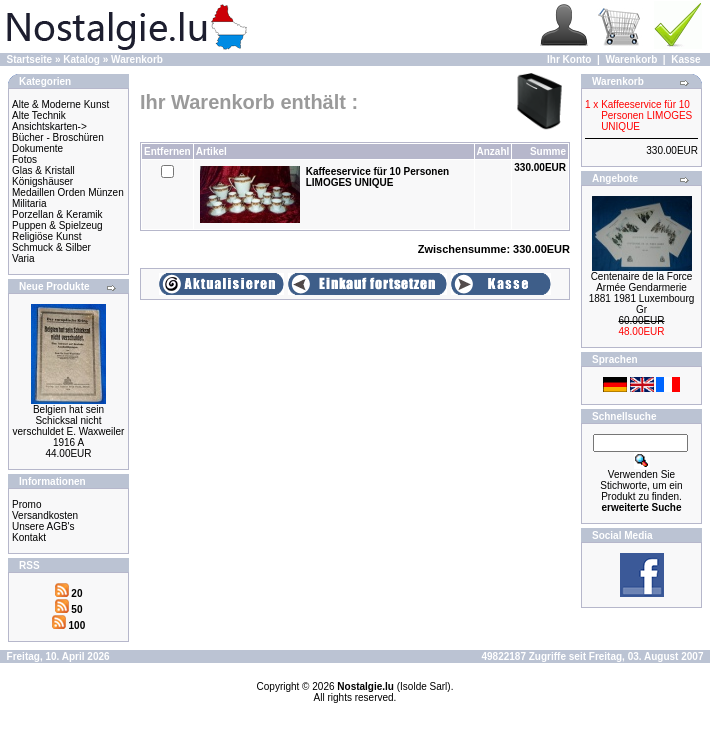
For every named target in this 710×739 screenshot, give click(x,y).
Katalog (81, 59)
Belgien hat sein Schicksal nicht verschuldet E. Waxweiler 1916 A (69, 426)
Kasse (685, 59)
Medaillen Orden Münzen (68, 192)
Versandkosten (45, 515)
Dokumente (37, 148)
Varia (23, 258)
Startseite (30, 59)
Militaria (29, 203)
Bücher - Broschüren (58, 137)
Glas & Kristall (43, 170)
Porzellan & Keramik (57, 214)
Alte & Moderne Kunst (60, 104)
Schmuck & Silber (51, 247)
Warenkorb (137, 59)
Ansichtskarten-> (49, 126)
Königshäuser (42, 181)
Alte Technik (39, 115)
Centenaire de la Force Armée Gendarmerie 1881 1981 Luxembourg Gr (642, 293)
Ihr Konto (569, 59)
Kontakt (29, 537)
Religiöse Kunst (46, 236)
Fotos (24, 159)
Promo (26, 504)
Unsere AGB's (43, 526)
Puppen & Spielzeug (57, 225)
